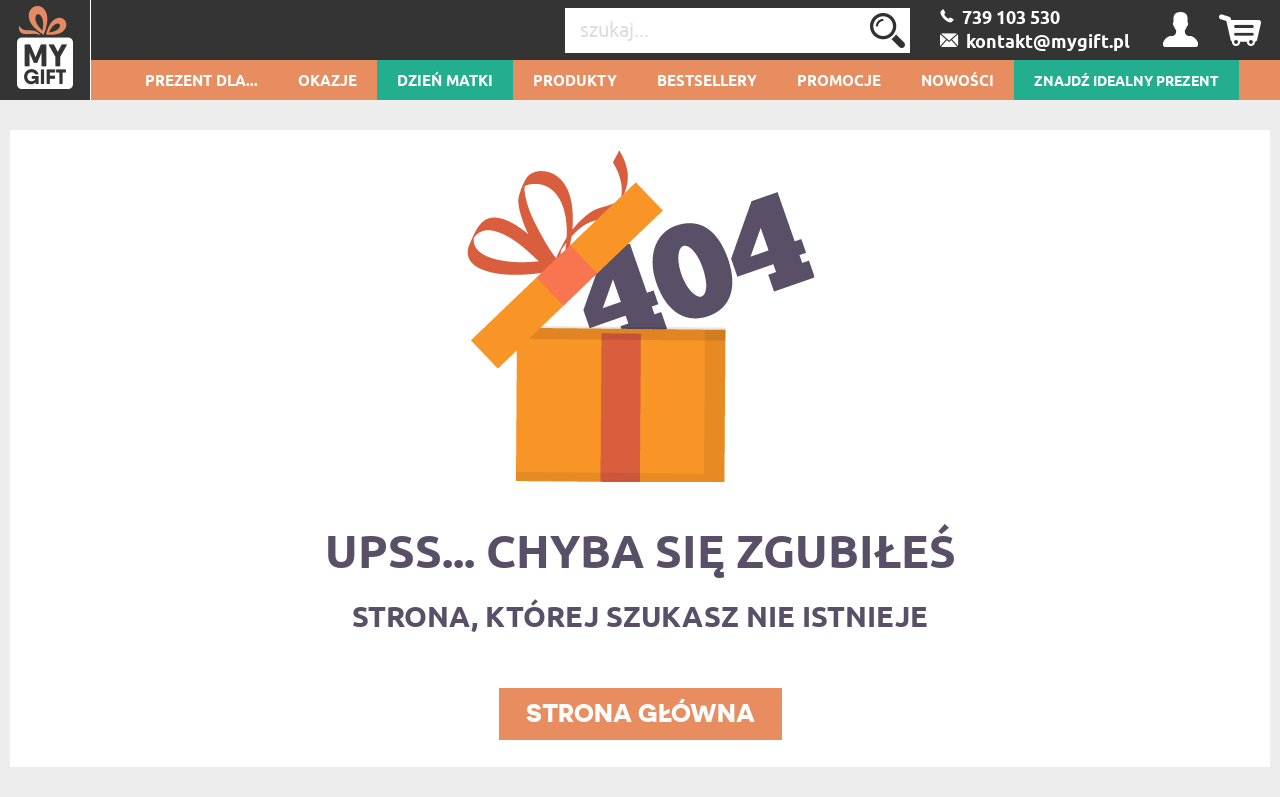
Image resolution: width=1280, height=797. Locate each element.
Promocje (839, 82)
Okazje (327, 82)
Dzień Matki (445, 82)
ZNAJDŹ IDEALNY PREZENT (1126, 82)
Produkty (575, 82)
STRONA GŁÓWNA (640, 713)
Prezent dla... (201, 82)
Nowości (957, 82)
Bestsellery (707, 82)
